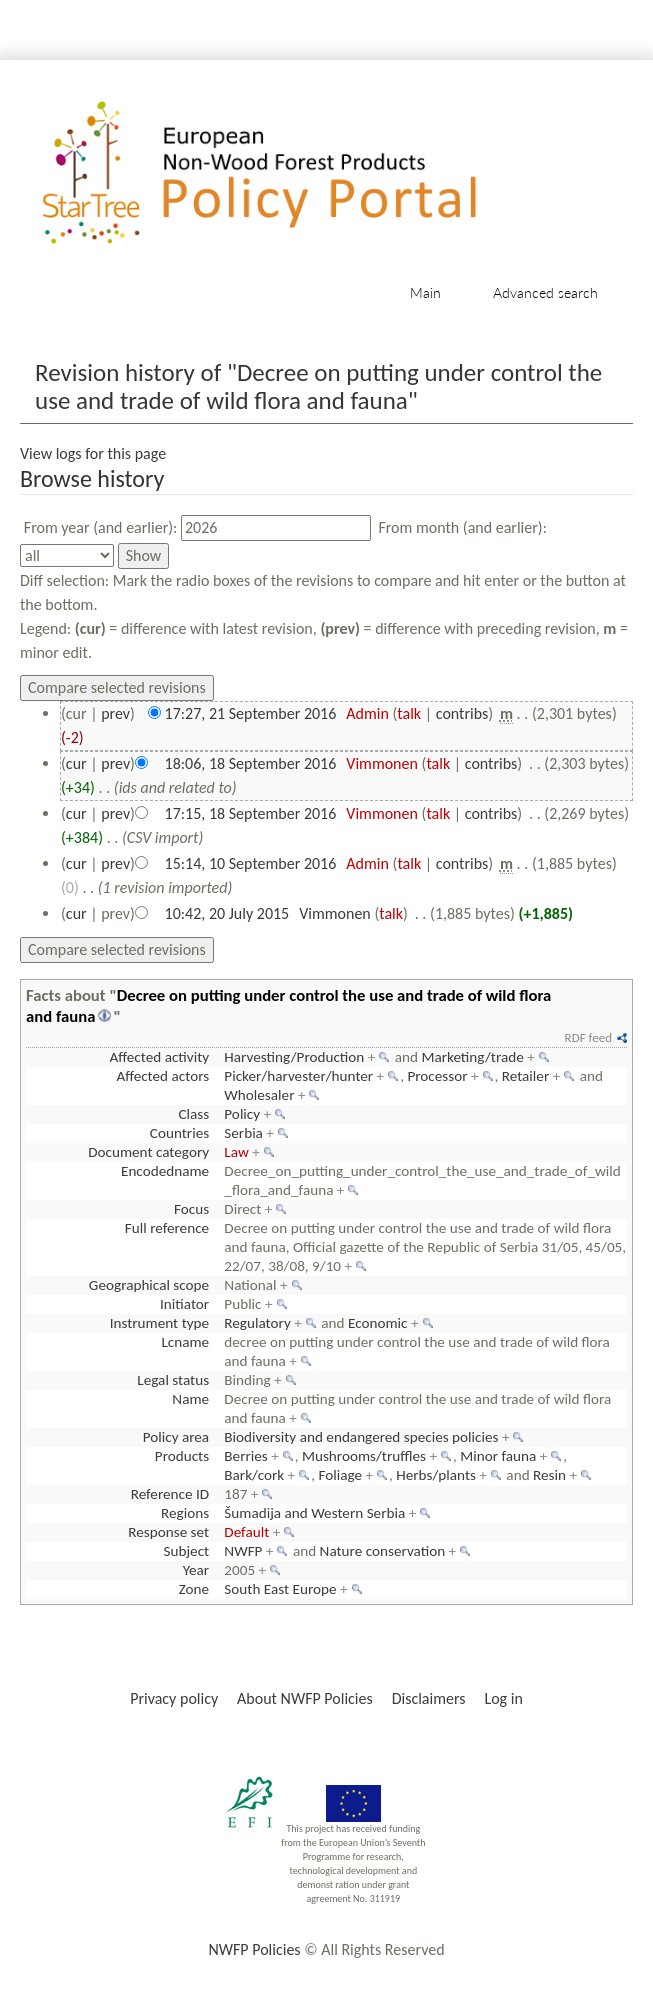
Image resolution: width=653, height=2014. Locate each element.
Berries (245, 1456)
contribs (462, 713)
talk (409, 713)
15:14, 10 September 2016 (251, 863)
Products (182, 1456)
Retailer (525, 1076)
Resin (549, 1475)
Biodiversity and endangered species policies (361, 1437)
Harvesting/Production (294, 1057)
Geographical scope (149, 1285)
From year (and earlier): (101, 527)
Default (246, 1532)
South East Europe (280, 1589)
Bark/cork (254, 1475)
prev (115, 713)
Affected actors (162, 1076)
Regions (185, 1513)
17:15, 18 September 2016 (251, 813)
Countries (179, 1133)
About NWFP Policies (305, 1698)
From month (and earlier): (462, 527)
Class (193, 1114)
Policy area (176, 1437)
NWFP (243, 1551)
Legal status (173, 1380)
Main (425, 292)
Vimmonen (382, 763)
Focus (191, 1209)
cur (76, 763)
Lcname (185, 1342)
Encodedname (165, 1171)
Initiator (184, 1304)
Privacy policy (174, 1698)
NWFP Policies (254, 1949)
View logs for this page (93, 453)
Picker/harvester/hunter (298, 1076)
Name (190, 1399)
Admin (367, 713)
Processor (437, 1076)
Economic (378, 1323)
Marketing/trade (472, 1057)
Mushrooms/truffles (364, 1456)
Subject (187, 1551)
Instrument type (159, 1323)
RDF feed (588, 1037)
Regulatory (257, 1323)
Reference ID (170, 1494)
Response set (168, 1532)
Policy (242, 1114)
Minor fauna (498, 1456)
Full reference (167, 1228)
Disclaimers (429, 1698)
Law (236, 1152)
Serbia (243, 1133)
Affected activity (160, 1057)
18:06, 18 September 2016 (251, 763)
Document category (148, 1152)
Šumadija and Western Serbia (314, 1513)
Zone (194, 1589)
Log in (503, 1698)
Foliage (340, 1475)
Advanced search (545, 292)
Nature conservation (383, 1551)
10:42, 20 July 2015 (227, 913)
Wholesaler (259, 1095)
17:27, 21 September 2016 (251, 713)
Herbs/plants (436, 1475)
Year (196, 1570)
